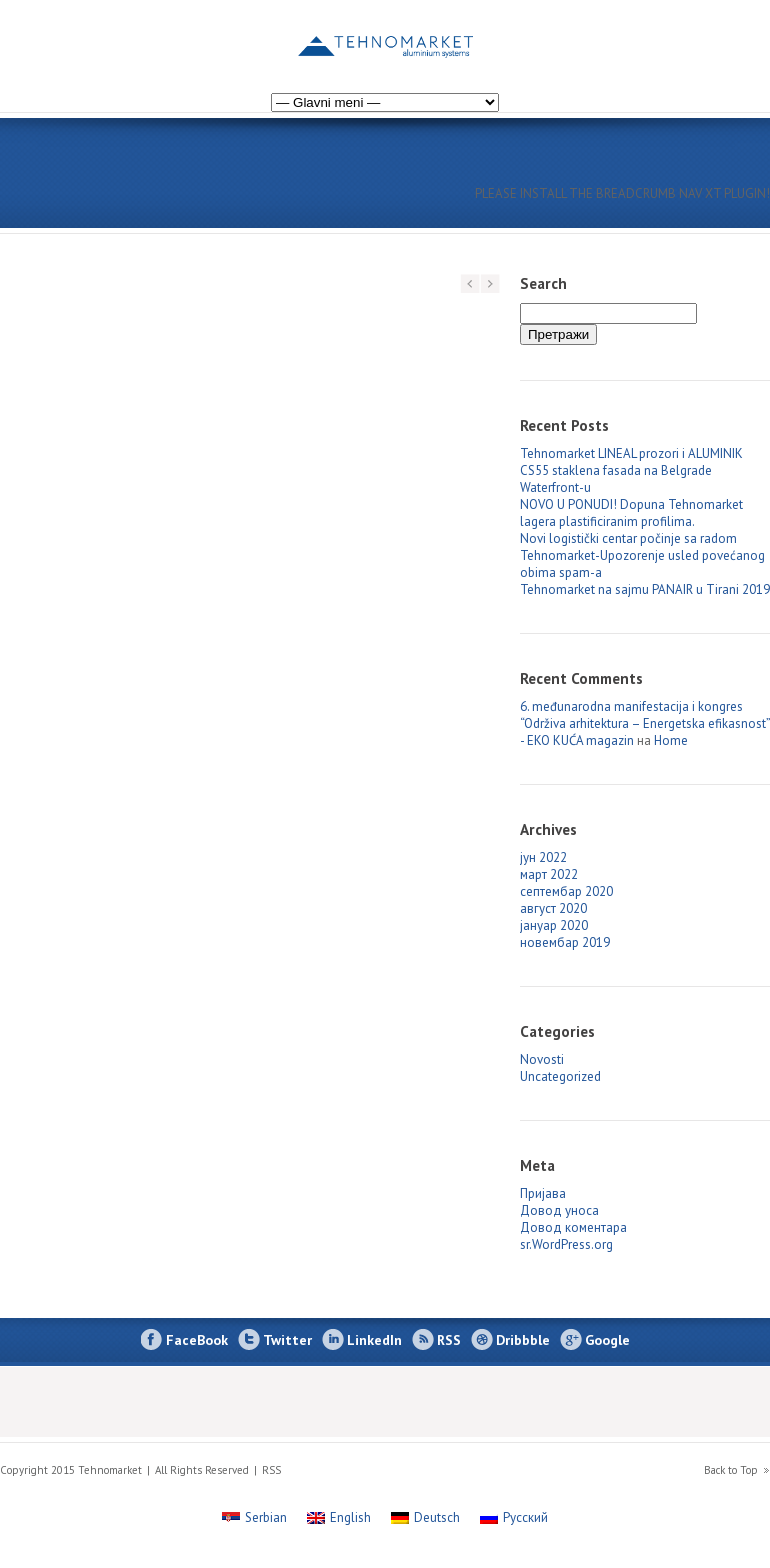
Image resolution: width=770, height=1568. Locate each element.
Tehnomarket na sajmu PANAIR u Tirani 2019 (645, 589)
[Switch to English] (752, 33)
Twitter (287, 1340)
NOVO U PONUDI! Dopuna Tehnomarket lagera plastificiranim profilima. (631, 513)
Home (671, 740)
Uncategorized (560, 1076)
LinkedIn (374, 1340)
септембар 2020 (566, 891)
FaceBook (197, 1340)
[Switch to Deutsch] (425, 1517)
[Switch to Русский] (514, 1517)
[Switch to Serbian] (254, 1517)
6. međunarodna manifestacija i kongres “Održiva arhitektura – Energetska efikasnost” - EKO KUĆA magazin (645, 723)
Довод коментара (573, 1227)
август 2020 (553, 908)
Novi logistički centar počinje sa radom (628, 538)
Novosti (542, 1059)
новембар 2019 (565, 942)
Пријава (543, 1193)
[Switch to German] (732, 33)
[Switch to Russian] (712, 33)
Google (607, 1340)
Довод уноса (559, 1210)
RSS (449, 1340)
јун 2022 (543, 857)
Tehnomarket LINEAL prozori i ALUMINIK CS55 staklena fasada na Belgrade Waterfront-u (631, 470)
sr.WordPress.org (566, 1244)
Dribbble (523, 1340)
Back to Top (731, 1470)
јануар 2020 (554, 925)
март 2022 (549, 874)
